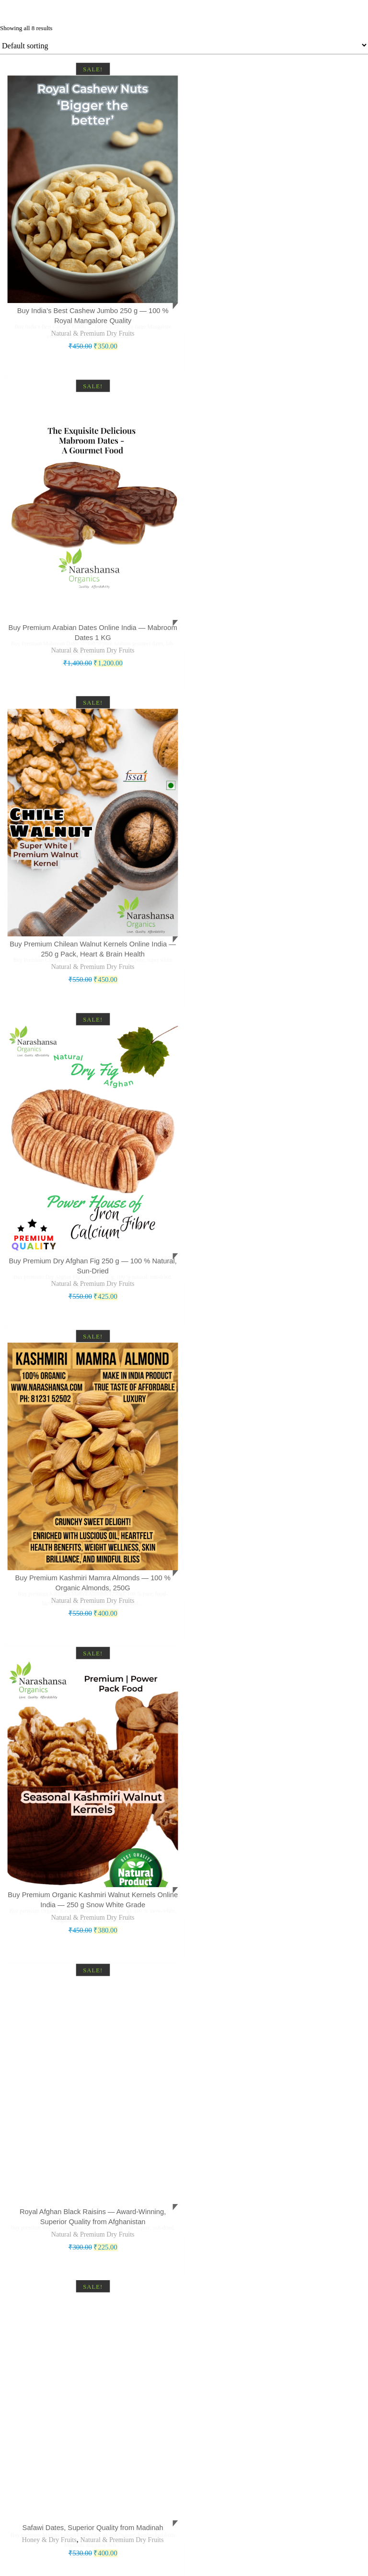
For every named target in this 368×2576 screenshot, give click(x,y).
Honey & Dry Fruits (48, 2523)
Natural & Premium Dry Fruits (92, 331)
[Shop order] (184, 45)
